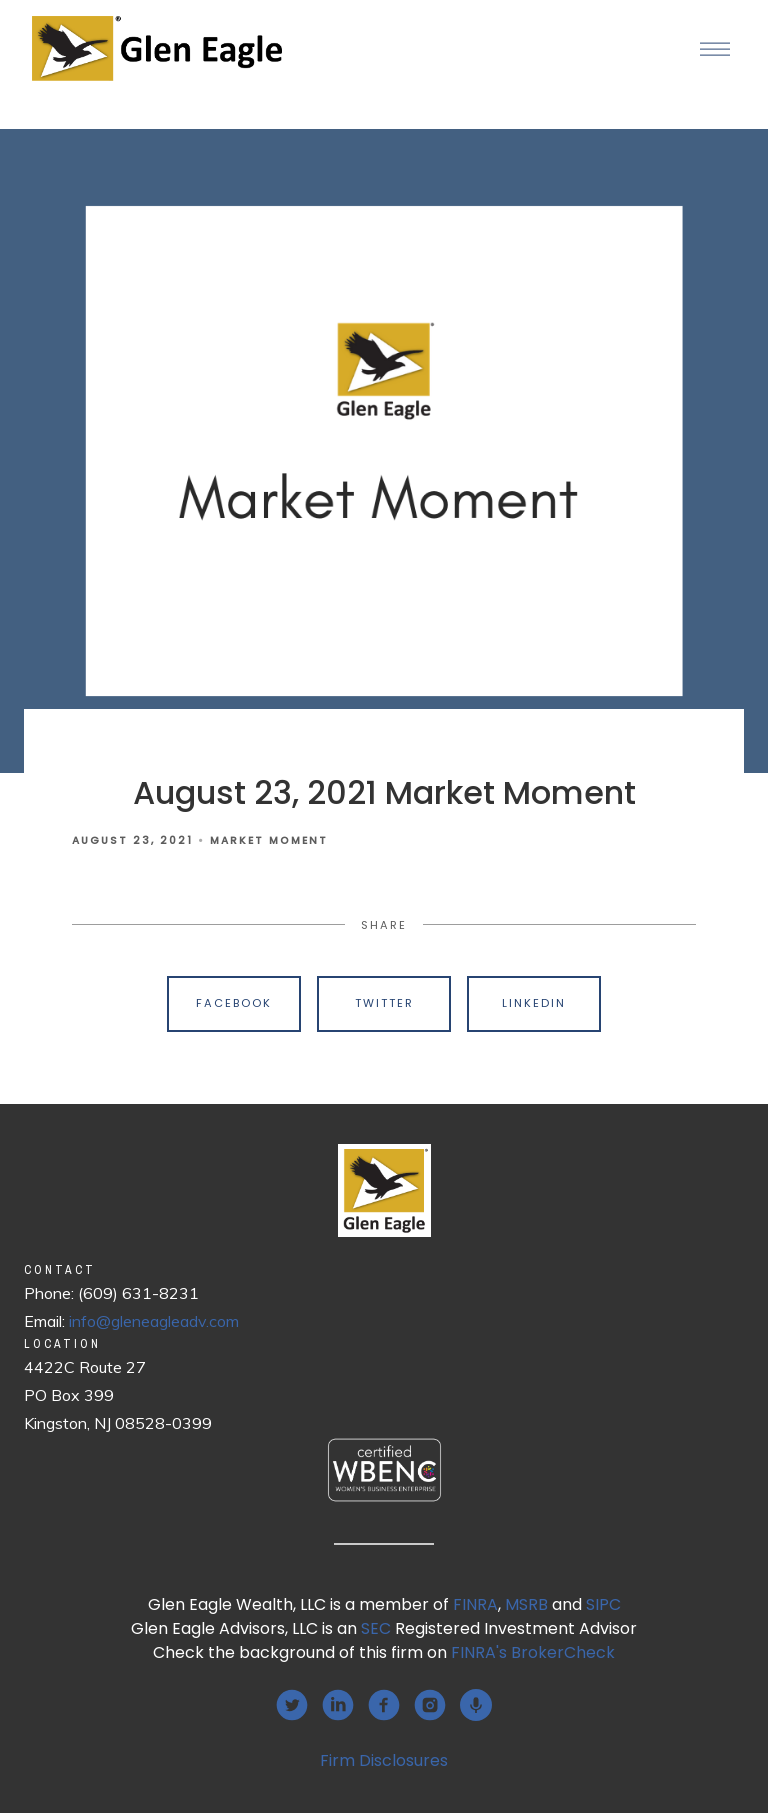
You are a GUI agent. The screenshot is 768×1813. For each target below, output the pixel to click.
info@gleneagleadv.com (154, 1321)
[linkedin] (338, 1705)
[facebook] (384, 1705)
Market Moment (269, 840)
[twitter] (292, 1705)
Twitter (384, 1003)
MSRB (526, 1604)
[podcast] (476, 1705)
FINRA (475, 1604)
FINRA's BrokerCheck (533, 1652)
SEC (376, 1628)
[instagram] (430, 1705)
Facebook (234, 1003)
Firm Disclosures (384, 1760)
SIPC (603, 1604)
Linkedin (534, 1003)
